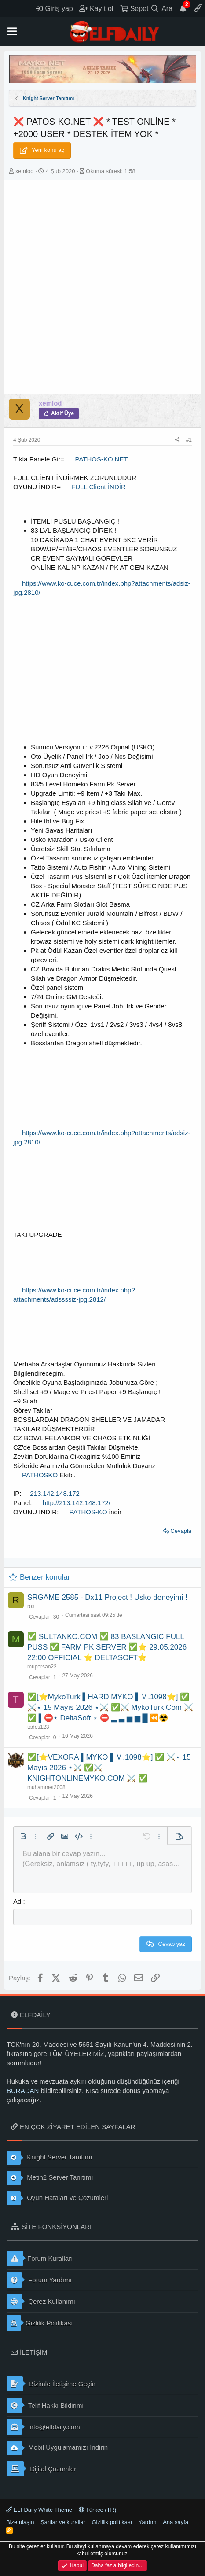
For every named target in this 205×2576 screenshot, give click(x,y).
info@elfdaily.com (43, 2427)
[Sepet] (134, 8)
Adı (18, 1901)
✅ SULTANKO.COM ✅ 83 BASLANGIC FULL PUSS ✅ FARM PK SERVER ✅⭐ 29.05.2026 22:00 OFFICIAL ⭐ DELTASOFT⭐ (107, 1647)
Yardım (148, 2522)
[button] (12, 31)
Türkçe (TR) (98, 2509)
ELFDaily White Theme (39, 2509)
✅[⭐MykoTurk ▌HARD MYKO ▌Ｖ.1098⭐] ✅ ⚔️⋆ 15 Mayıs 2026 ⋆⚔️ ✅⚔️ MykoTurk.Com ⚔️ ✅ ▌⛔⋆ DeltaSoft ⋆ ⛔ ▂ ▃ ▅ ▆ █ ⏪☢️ (110, 1707)
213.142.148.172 (55, 1493)
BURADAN (23, 2090)
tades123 (38, 1727)
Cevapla (180, 1531)
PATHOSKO (40, 1475)
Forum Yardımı (39, 2280)
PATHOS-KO (88, 1512)
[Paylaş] (177, 440)
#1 (189, 440)
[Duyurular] (183, 8)
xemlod (24, 171)
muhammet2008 (46, 1787)
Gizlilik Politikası (40, 2323)
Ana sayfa (175, 2522)
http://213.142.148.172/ (76, 1502)
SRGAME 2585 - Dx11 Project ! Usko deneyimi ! (107, 1597)
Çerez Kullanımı (41, 2301)
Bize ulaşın (20, 2522)
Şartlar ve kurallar (62, 2522)
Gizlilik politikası (112, 2522)
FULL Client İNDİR (98, 487)
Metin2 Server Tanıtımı (50, 2178)
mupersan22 (42, 1667)
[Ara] (161, 8)
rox (31, 1606)
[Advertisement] (102, 287)
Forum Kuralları (40, 2258)
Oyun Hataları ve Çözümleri (57, 2198)
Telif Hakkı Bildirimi (45, 2405)
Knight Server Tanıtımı (49, 2158)
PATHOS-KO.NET (101, 459)
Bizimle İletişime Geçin (51, 2383)
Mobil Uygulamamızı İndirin (57, 2448)
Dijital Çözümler (41, 2468)
